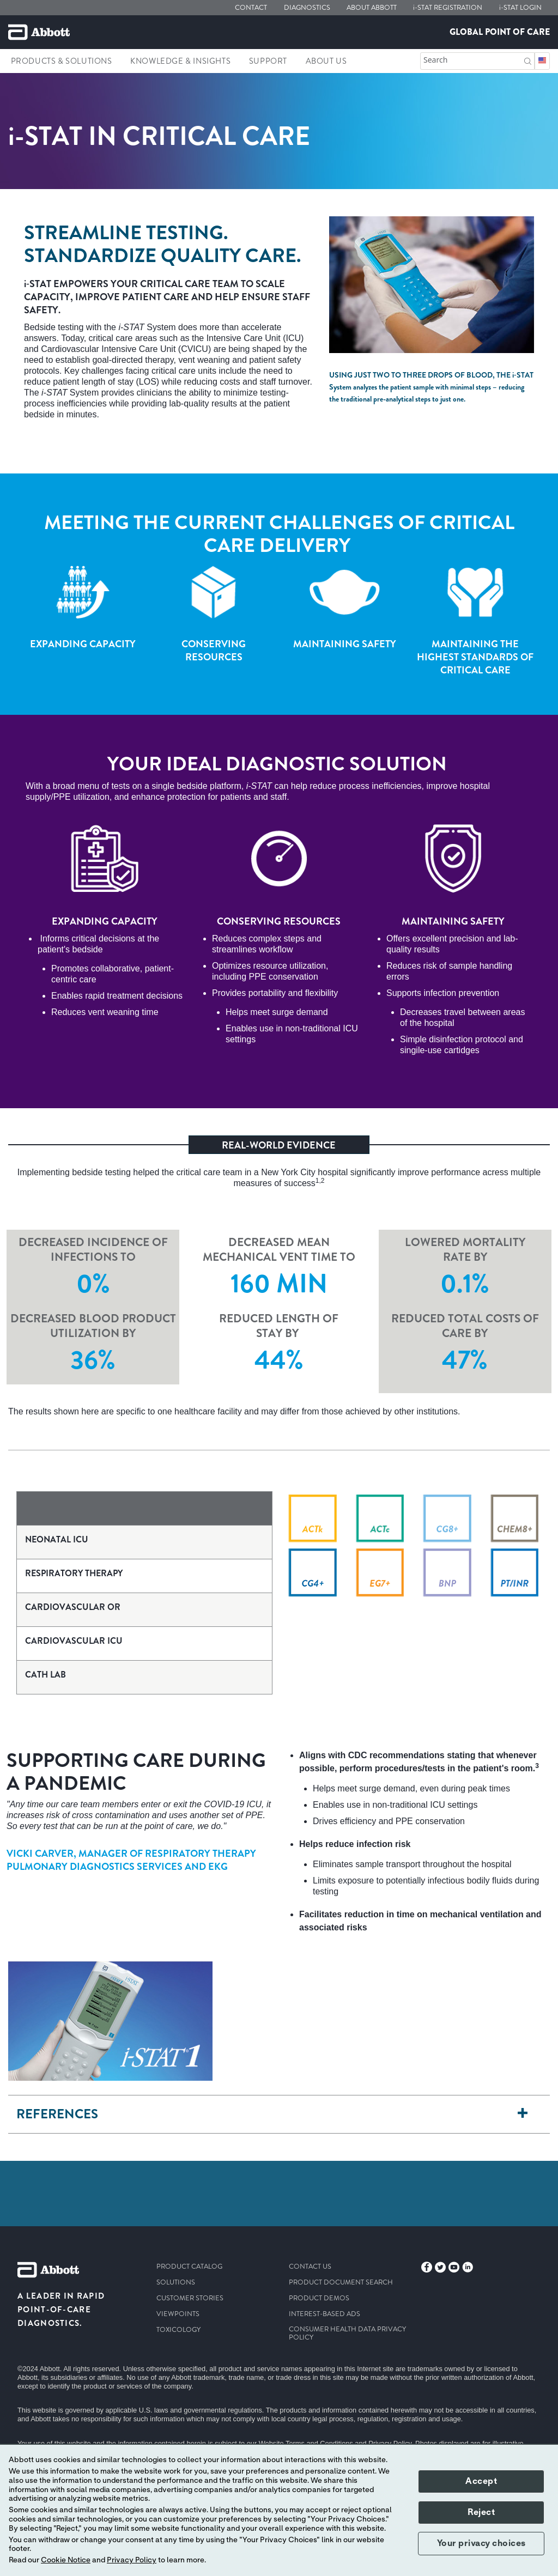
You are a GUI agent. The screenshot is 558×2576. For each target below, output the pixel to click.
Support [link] (268, 61)
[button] (527, 60)
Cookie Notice (65, 2560)
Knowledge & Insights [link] (180, 61)
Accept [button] (481, 2481)
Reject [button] (481, 2512)
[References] (523, 2114)
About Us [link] (326, 61)
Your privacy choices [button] (481, 2543)
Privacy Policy (131, 2560)
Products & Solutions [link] (61, 61)
